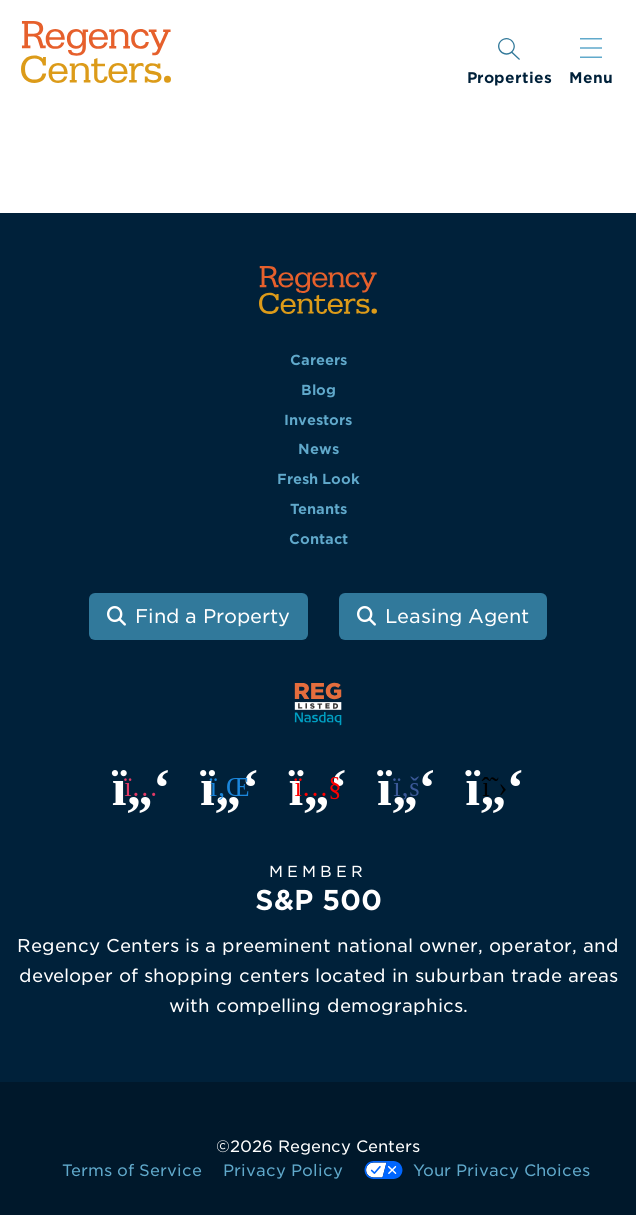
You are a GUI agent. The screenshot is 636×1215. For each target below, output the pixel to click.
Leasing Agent (457, 616)
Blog (318, 390)
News (318, 449)
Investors (318, 420)
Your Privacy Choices (477, 1170)
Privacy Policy (283, 1170)
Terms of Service (132, 1170)
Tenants (318, 509)
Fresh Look (318, 479)
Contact (318, 539)
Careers (318, 360)
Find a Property (212, 616)
